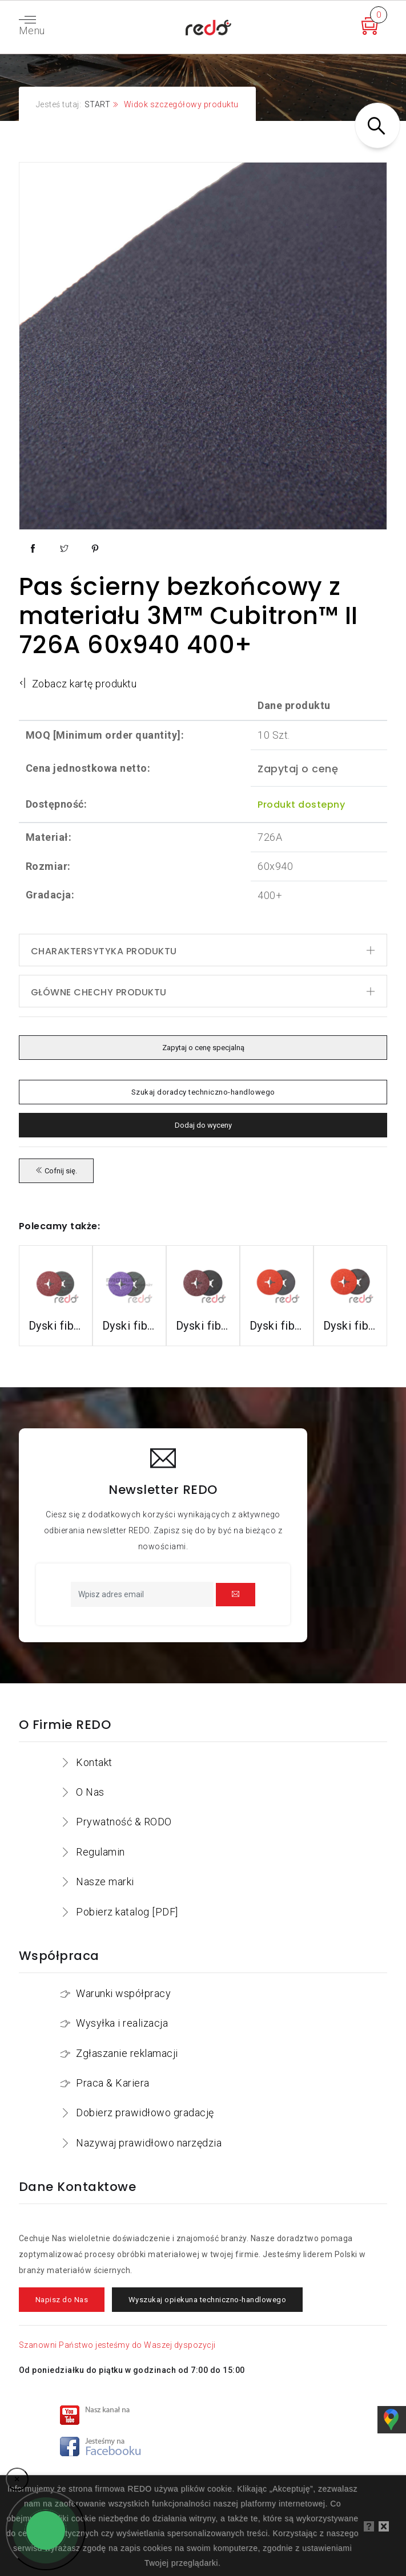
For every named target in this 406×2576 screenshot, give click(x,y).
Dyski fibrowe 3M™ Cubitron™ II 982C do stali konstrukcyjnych (56, 1325)
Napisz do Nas (61, 2299)
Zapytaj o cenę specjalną (203, 1047)
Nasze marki (105, 1882)
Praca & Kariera (113, 2083)
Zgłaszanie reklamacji (127, 2053)
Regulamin (100, 1852)
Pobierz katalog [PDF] (127, 1912)
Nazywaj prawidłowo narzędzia (149, 2143)
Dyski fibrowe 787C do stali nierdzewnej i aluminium (350, 1325)
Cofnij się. (56, 1170)
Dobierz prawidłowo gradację (145, 2113)
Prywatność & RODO (124, 1822)
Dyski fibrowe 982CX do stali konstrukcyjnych (129, 1325)
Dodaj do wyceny (203, 1125)
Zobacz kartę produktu (78, 684)
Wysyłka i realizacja (122, 2023)
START (98, 104)
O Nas (90, 1792)
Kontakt (94, 1762)
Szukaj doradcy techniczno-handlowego (203, 1092)
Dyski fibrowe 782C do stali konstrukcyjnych (203, 1325)
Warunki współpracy (123, 1993)
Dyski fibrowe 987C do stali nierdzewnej (277, 1325)
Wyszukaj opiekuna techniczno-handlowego (207, 2299)
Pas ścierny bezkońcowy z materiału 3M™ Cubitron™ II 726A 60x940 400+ (188, 615)
